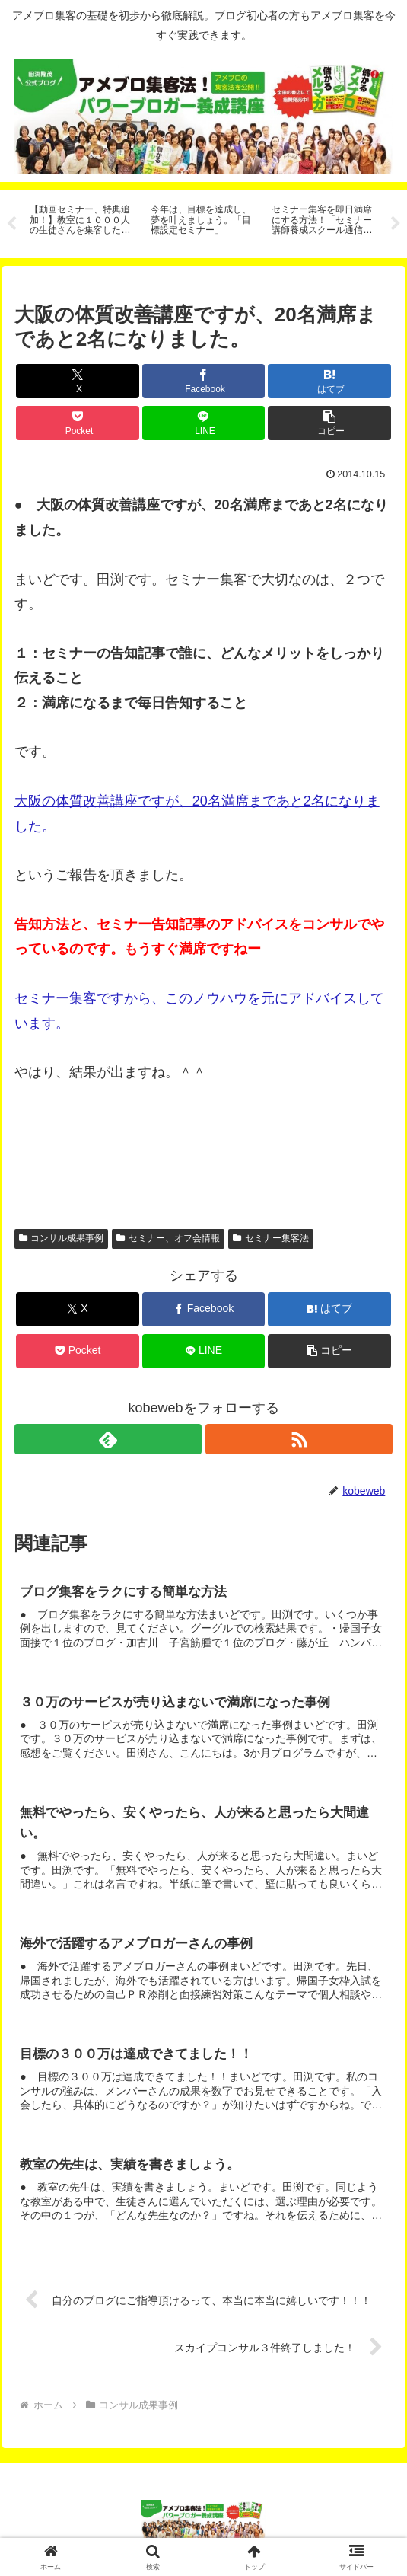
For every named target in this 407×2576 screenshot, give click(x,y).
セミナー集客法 (271, 1239)
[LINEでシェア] (204, 423)
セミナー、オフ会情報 (168, 1239)
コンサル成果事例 (61, 1239)
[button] (329, 423)
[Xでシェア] (77, 381)
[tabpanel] (82, 221)
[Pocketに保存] (77, 423)
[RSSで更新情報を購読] (299, 1440)
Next (395, 223)
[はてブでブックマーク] (329, 381)
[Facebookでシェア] (204, 381)
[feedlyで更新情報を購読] (108, 1440)
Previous (11, 223)
